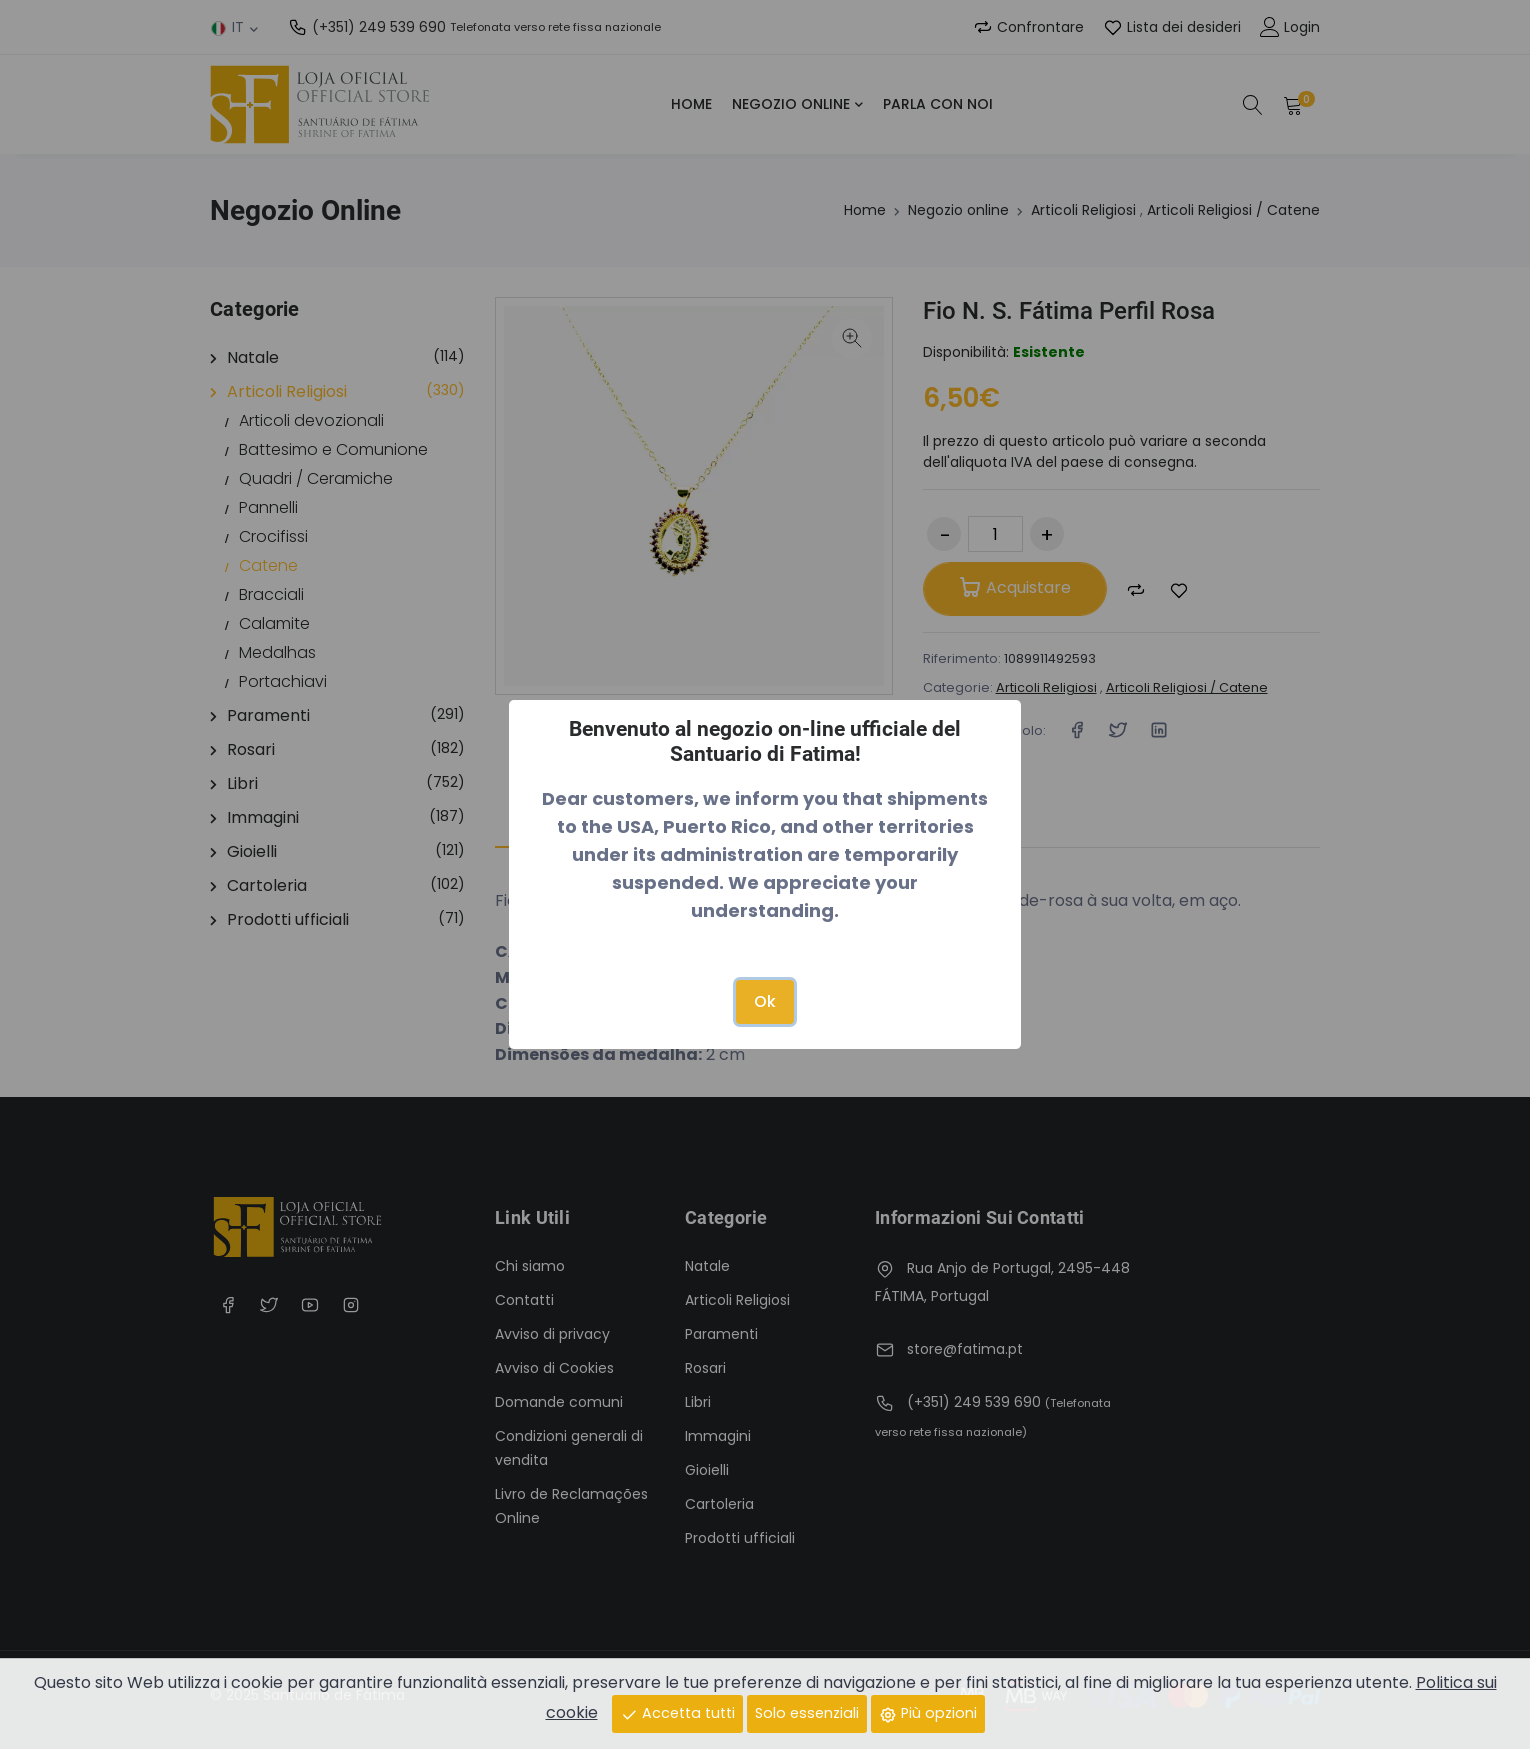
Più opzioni (928, 1713)
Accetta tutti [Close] (677, 1713)
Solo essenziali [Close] (807, 1713)
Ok (765, 1001)
